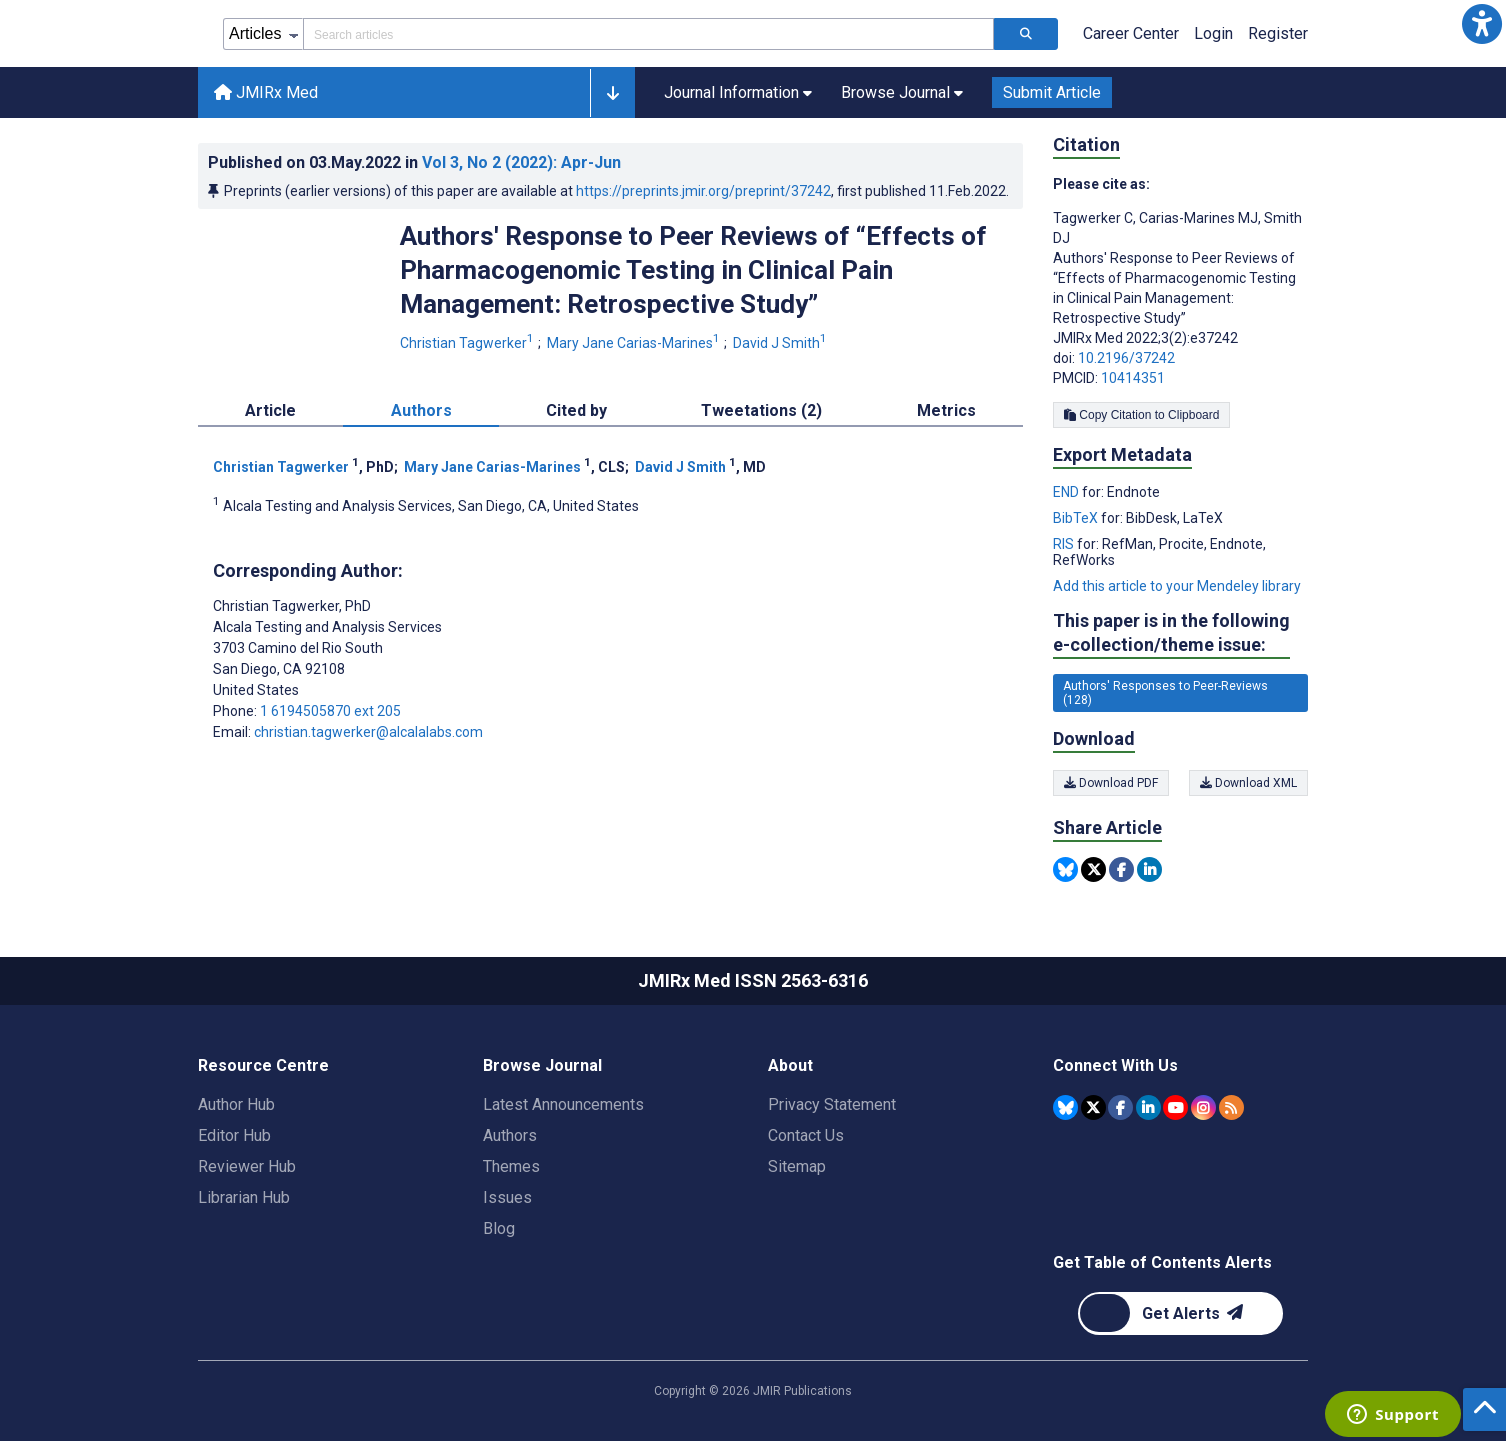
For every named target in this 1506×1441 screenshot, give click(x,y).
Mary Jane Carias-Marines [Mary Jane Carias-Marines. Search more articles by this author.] (635, 343)
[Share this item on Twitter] (1093, 869)
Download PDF (1111, 783)
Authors (510, 1135)
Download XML (1248, 783)
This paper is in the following (1171, 633)
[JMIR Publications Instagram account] (1203, 1107)
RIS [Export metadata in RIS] (1065, 544)
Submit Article (1052, 92)
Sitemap (797, 1166)
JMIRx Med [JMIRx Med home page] (266, 92)
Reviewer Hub (247, 1166)
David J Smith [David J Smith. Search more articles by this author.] (781, 343)
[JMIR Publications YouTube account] (1175, 1107)
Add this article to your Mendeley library (1177, 586)
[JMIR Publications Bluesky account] (1065, 1107)
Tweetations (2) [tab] (761, 410)
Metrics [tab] (946, 410)
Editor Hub (234, 1135)
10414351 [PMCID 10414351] (1133, 378)
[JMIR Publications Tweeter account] (1093, 1107)
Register (1278, 33)
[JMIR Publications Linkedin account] (1148, 1107)
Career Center (1131, 33)
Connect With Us (1115, 1065)
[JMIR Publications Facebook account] (1120, 1107)
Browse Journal (542, 1065)
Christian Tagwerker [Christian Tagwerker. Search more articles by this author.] (468, 343)
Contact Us (806, 1135)
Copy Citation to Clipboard (1141, 415)
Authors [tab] (421, 410)
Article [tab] (270, 410)
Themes (511, 1166)
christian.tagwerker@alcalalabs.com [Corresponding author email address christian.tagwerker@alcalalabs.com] (368, 732)
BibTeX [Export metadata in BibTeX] (1077, 518)
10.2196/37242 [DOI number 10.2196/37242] (1126, 358)
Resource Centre (263, 1065)
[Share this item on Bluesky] (1065, 869)
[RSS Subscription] (1231, 1107)
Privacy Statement (832, 1104)
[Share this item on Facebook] (1121, 869)
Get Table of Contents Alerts (1162, 1262)
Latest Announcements (563, 1104)
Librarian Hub (244, 1197)
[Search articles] (1026, 34)
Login (1213, 33)
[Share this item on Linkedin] (1149, 869)
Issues (507, 1197)
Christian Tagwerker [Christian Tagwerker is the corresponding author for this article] (292, 606)
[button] (1482, 24)
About (790, 1065)
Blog (499, 1228)
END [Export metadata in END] (1067, 492)
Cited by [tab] (576, 410)
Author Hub (236, 1104)
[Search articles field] (648, 34)
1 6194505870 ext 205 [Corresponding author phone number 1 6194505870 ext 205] (330, 711)
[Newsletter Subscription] (1180, 1313)
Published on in (414, 162)
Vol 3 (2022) (521, 162)
